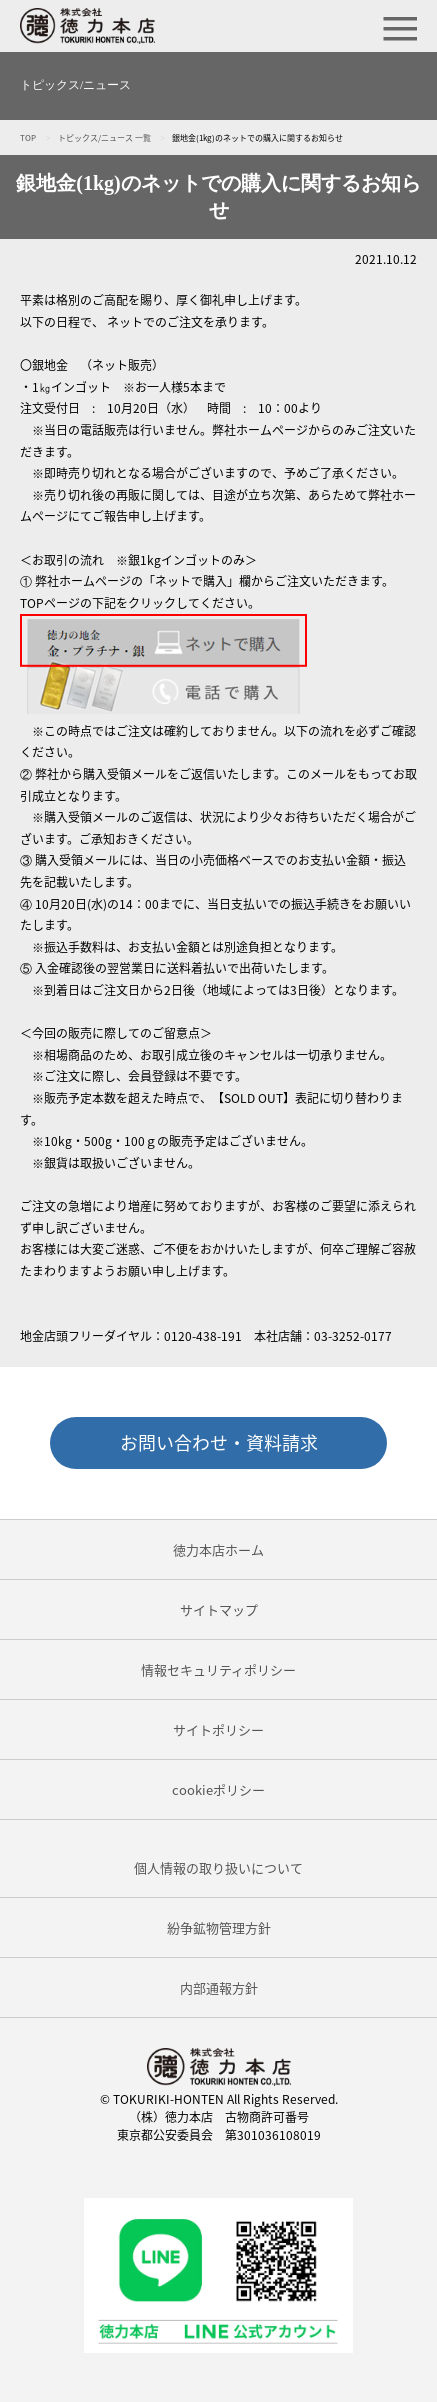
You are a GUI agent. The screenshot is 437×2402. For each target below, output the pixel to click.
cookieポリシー (218, 1789)
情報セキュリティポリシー (218, 1669)
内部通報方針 (219, 1987)
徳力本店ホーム (218, 1549)
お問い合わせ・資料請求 (219, 1442)
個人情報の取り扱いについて (218, 1867)
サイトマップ (219, 1609)
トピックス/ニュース (75, 85)
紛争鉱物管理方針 (219, 1927)
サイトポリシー (218, 1729)
